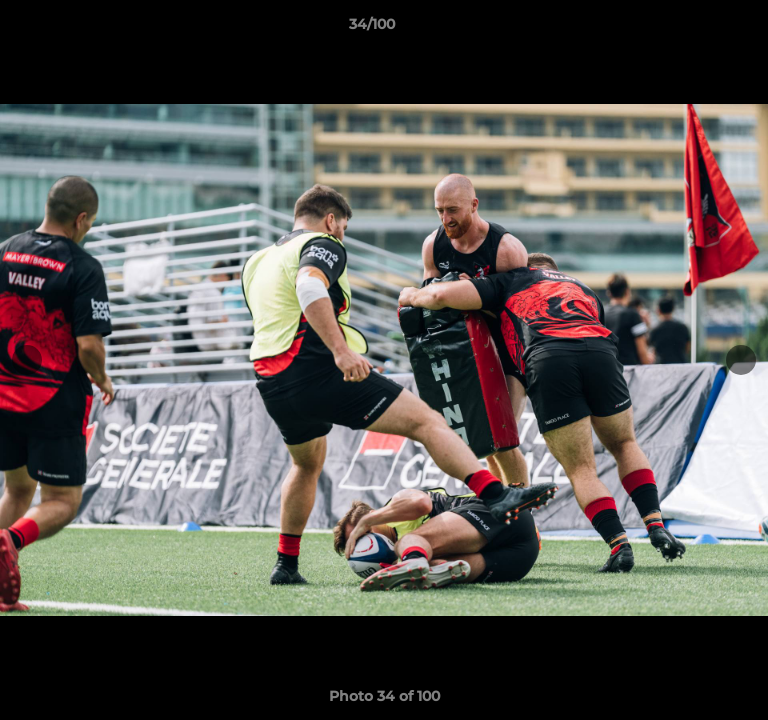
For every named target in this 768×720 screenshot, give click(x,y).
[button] (696, 29)
